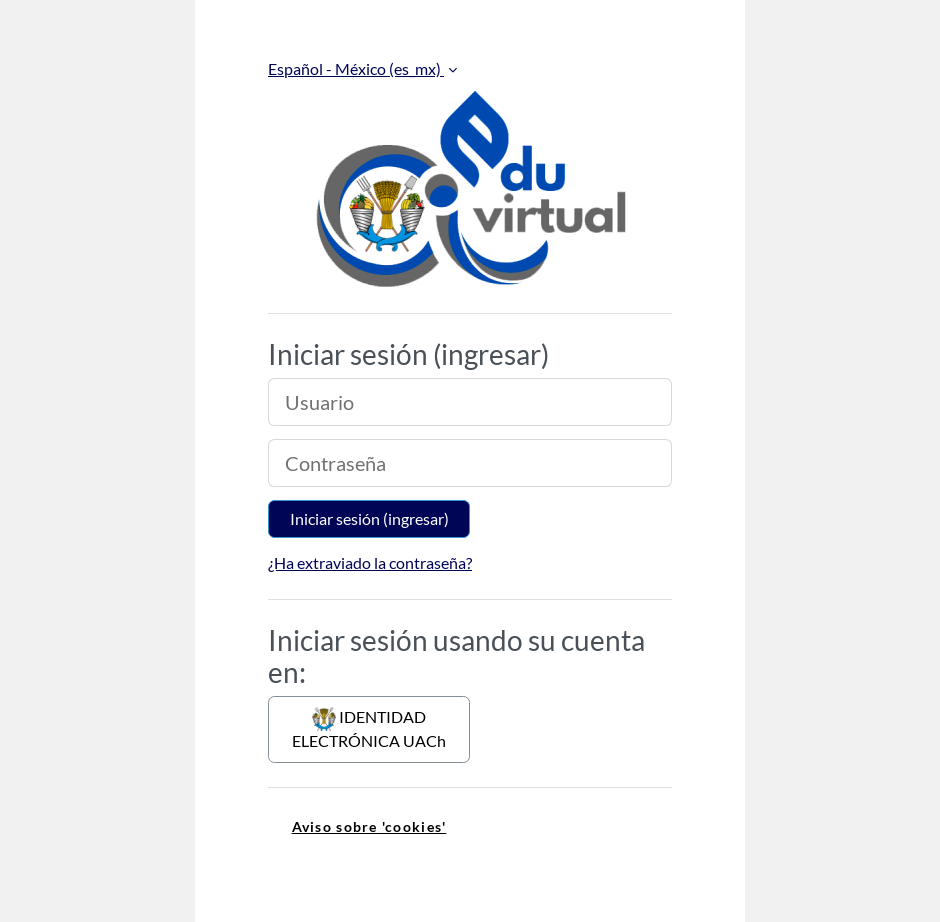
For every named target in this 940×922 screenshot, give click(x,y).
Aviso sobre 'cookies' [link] (369, 826)
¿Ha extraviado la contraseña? (370, 562)
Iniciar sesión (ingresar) (369, 518)
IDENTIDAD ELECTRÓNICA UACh (369, 728)
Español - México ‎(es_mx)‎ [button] (356, 68)
